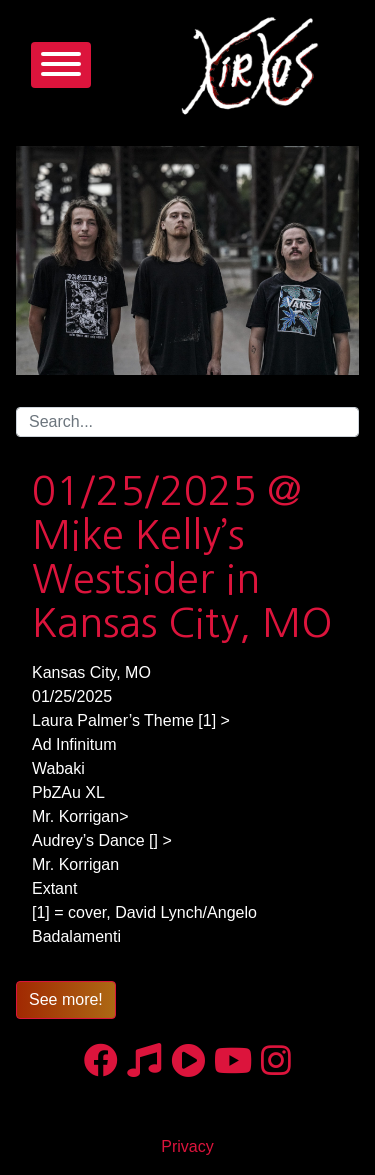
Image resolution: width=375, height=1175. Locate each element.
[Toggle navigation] (61, 65)
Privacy (187, 1146)
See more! (66, 999)
